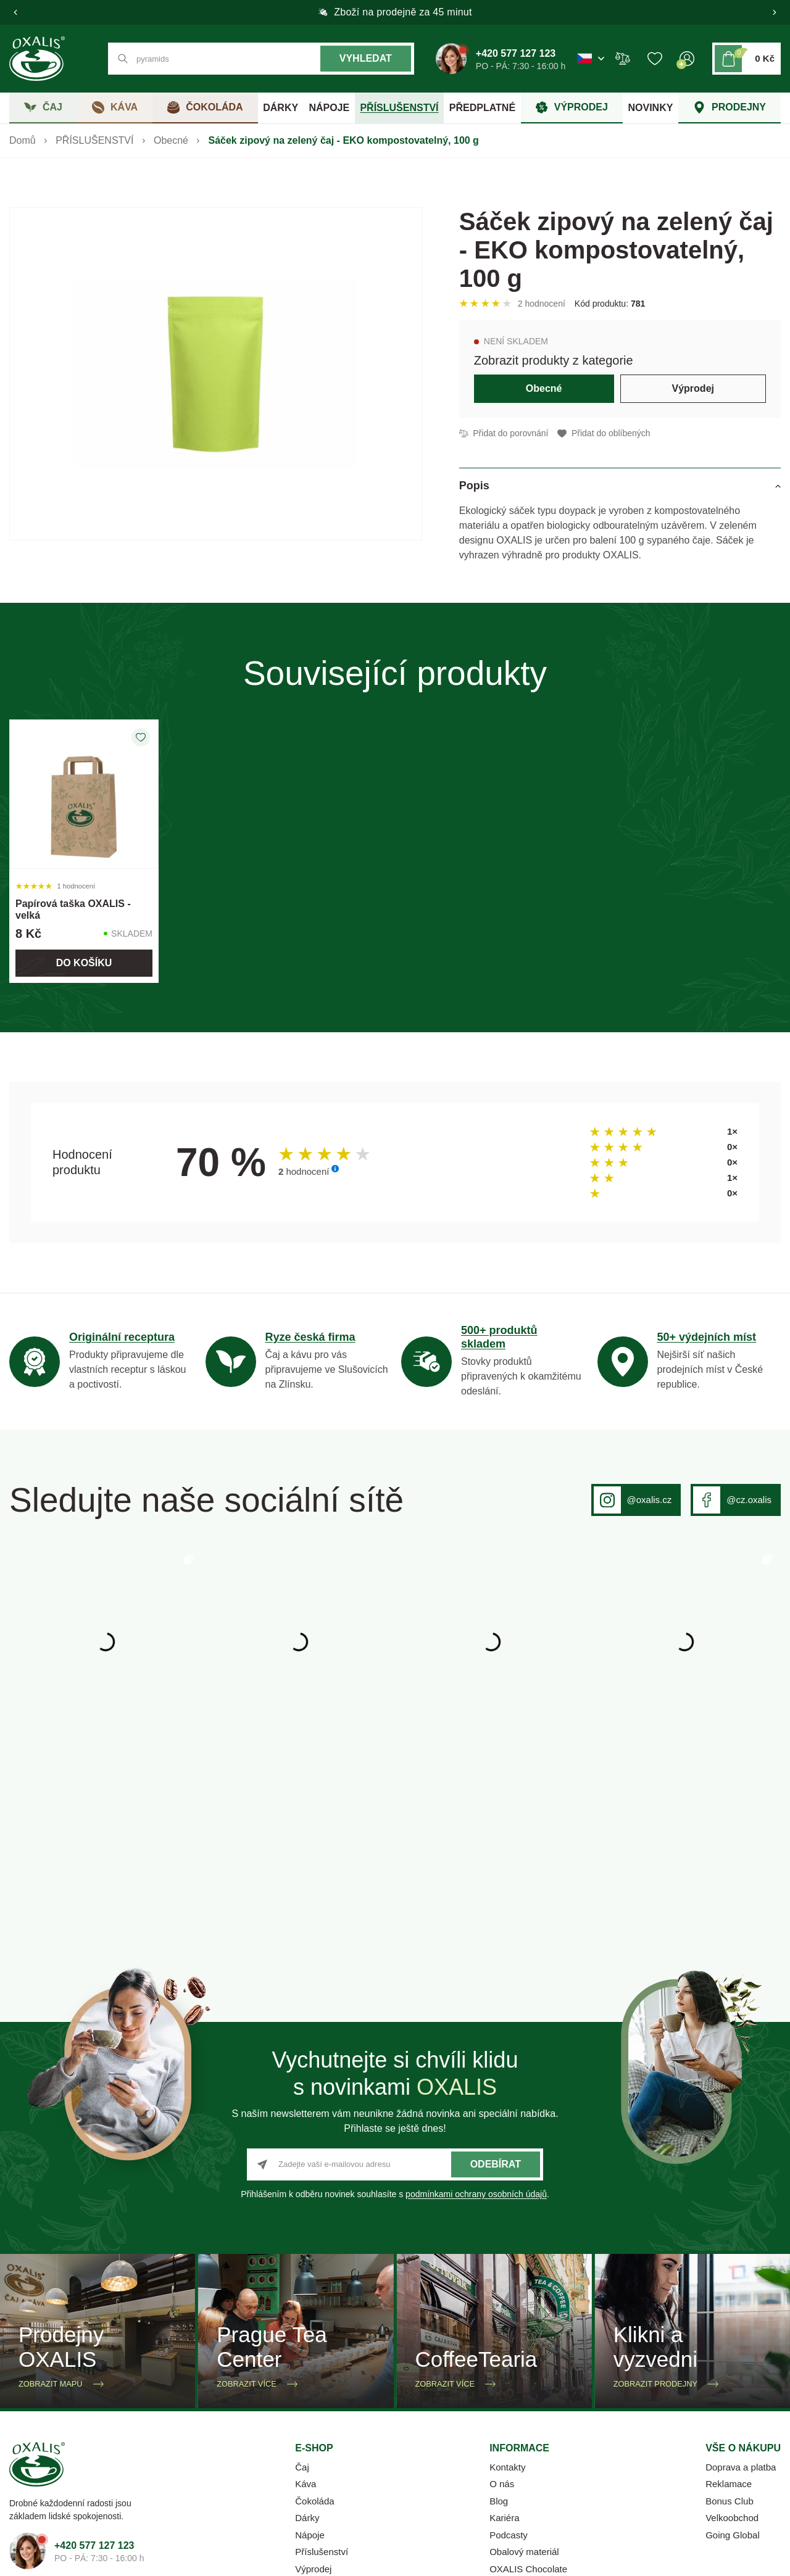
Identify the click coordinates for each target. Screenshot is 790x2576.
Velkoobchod (732, 2325)
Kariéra (504, 2325)
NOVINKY (650, 107)
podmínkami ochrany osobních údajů (476, 2002)
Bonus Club (729, 2308)
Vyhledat (365, 58)
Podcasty (508, 2342)
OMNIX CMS (365, 2557)
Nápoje (310, 2342)
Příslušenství (321, 2359)
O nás (501, 2291)
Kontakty (507, 2274)
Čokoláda (314, 2308)
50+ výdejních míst (707, 1337)
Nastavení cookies (423, 2461)
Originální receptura (122, 1337)
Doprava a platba (740, 2274)
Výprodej (693, 388)
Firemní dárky (323, 2393)
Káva (305, 2291)
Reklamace (728, 2291)
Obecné (171, 140)
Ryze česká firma (310, 1337)
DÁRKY (280, 107)
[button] (15, 12)
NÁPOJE (329, 107)
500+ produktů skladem (499, 1337)
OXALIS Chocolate (528, 2376)
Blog (498, 2308)
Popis (474, 485)
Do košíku (84, 963)
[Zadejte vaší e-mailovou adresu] (395, 1972)
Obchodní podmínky (526, 2461)
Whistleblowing (748, 2461)
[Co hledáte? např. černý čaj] (261, 59)
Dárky (307, 2325)
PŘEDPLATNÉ (482, 107)
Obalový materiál (524, 2359)
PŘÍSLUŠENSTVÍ (399, 107)
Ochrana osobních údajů (642, 2461)
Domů (22, 140)
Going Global (732, 2342)
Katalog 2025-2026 (528, 2393)
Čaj (302, 2274)
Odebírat (495, 1971)
